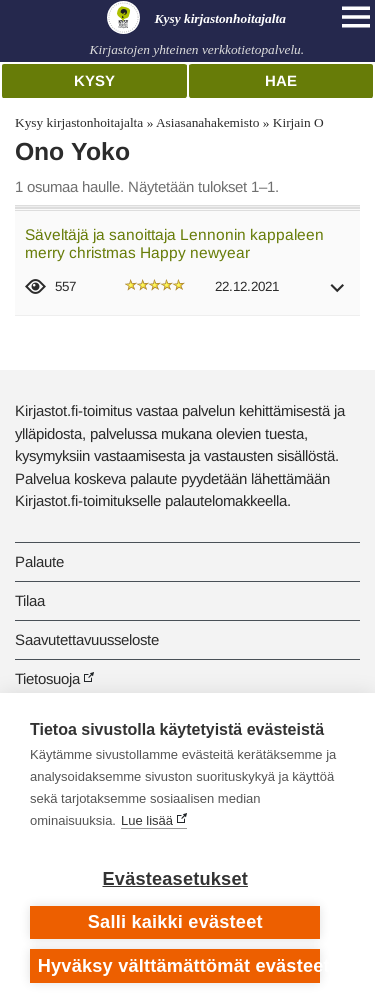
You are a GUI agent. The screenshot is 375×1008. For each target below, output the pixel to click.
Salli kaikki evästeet (175, 922)
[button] (338, 294)
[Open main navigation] (356, 17)
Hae (281, 80)
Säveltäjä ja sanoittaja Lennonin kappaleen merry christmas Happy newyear (174, 244)
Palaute (39, 561)
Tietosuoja (47, 678)
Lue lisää (147, 820)
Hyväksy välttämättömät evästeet (179, 966)
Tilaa (30, 600)
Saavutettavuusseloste (87, 639)
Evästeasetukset (175, 879)
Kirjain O (298, 122)
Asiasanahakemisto (207, 122)
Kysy (94, 80)
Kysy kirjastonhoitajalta (79, 122)
